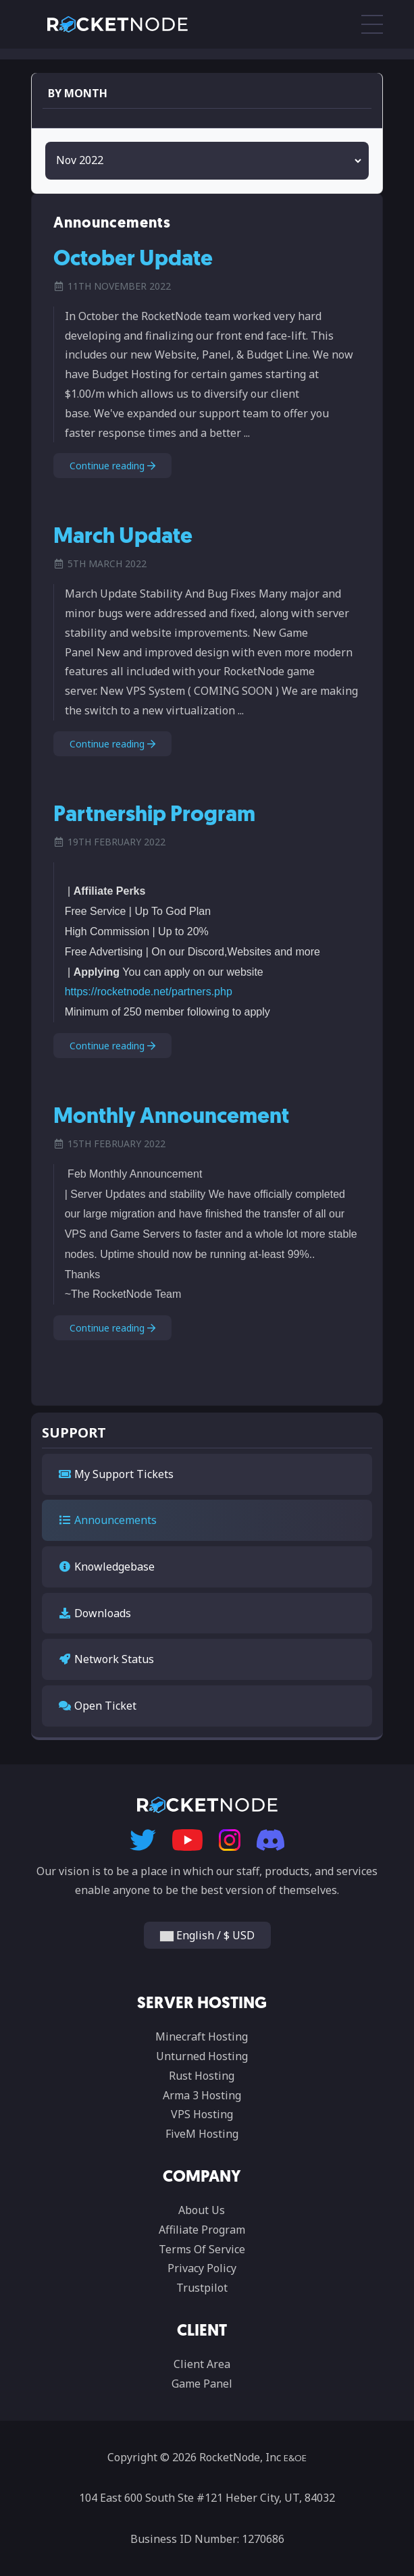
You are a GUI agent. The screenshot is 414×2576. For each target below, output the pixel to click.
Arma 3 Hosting (202, 2095)
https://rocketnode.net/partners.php (148, 991)
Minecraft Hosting (201, 2036)
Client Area (202, 2364)
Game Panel (202, 2383)
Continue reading (112, 465)
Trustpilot (202, 2287)
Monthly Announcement (171, 1117)
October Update (133, 260)
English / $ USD (207, 1935)
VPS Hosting (202, 2114)
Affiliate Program (202, 2229)
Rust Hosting (201, 2075)
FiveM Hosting (201, 2133)
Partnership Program (154, 815)
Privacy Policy (201, 2268)
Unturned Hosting (202, 2056)
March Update (122, 537)
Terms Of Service (202, 2249)
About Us (201, 2210)
